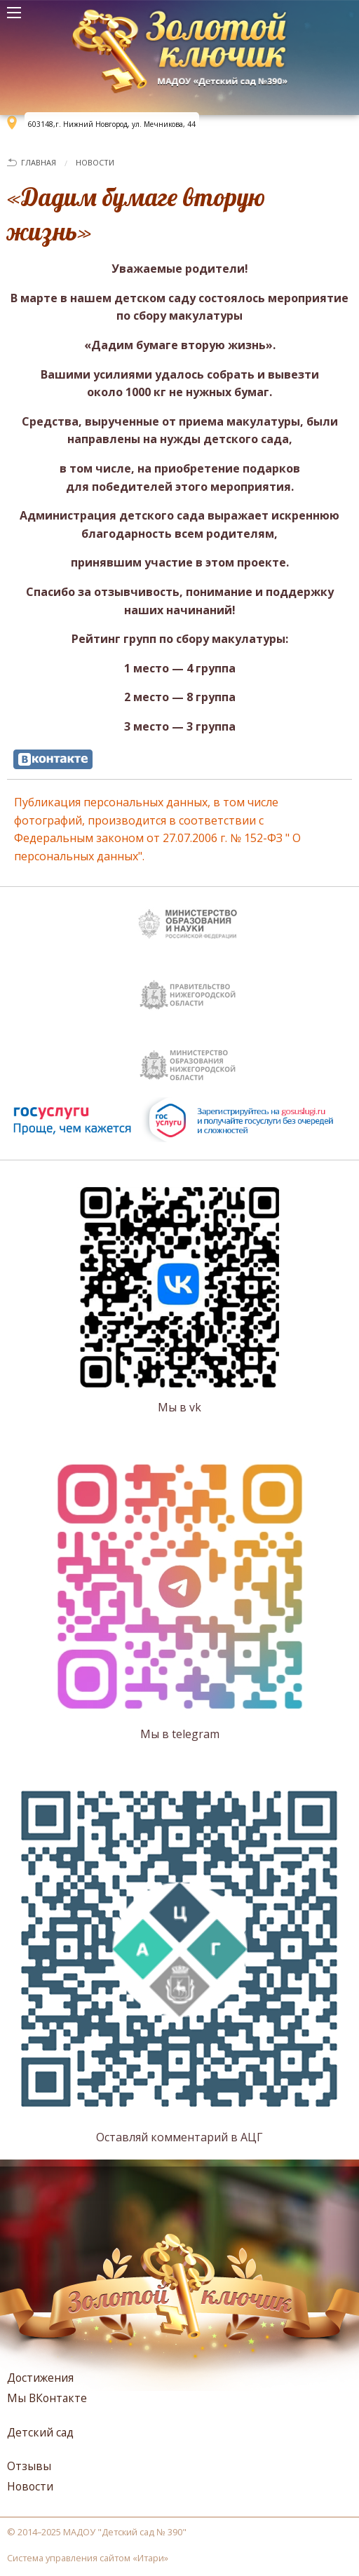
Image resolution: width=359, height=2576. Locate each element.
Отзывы (29, 2466)
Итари (150, 2557)
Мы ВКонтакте (47, 2398)
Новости (95, 162)
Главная (38, 162)
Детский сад (40, 2432)
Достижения (40, 2377)
